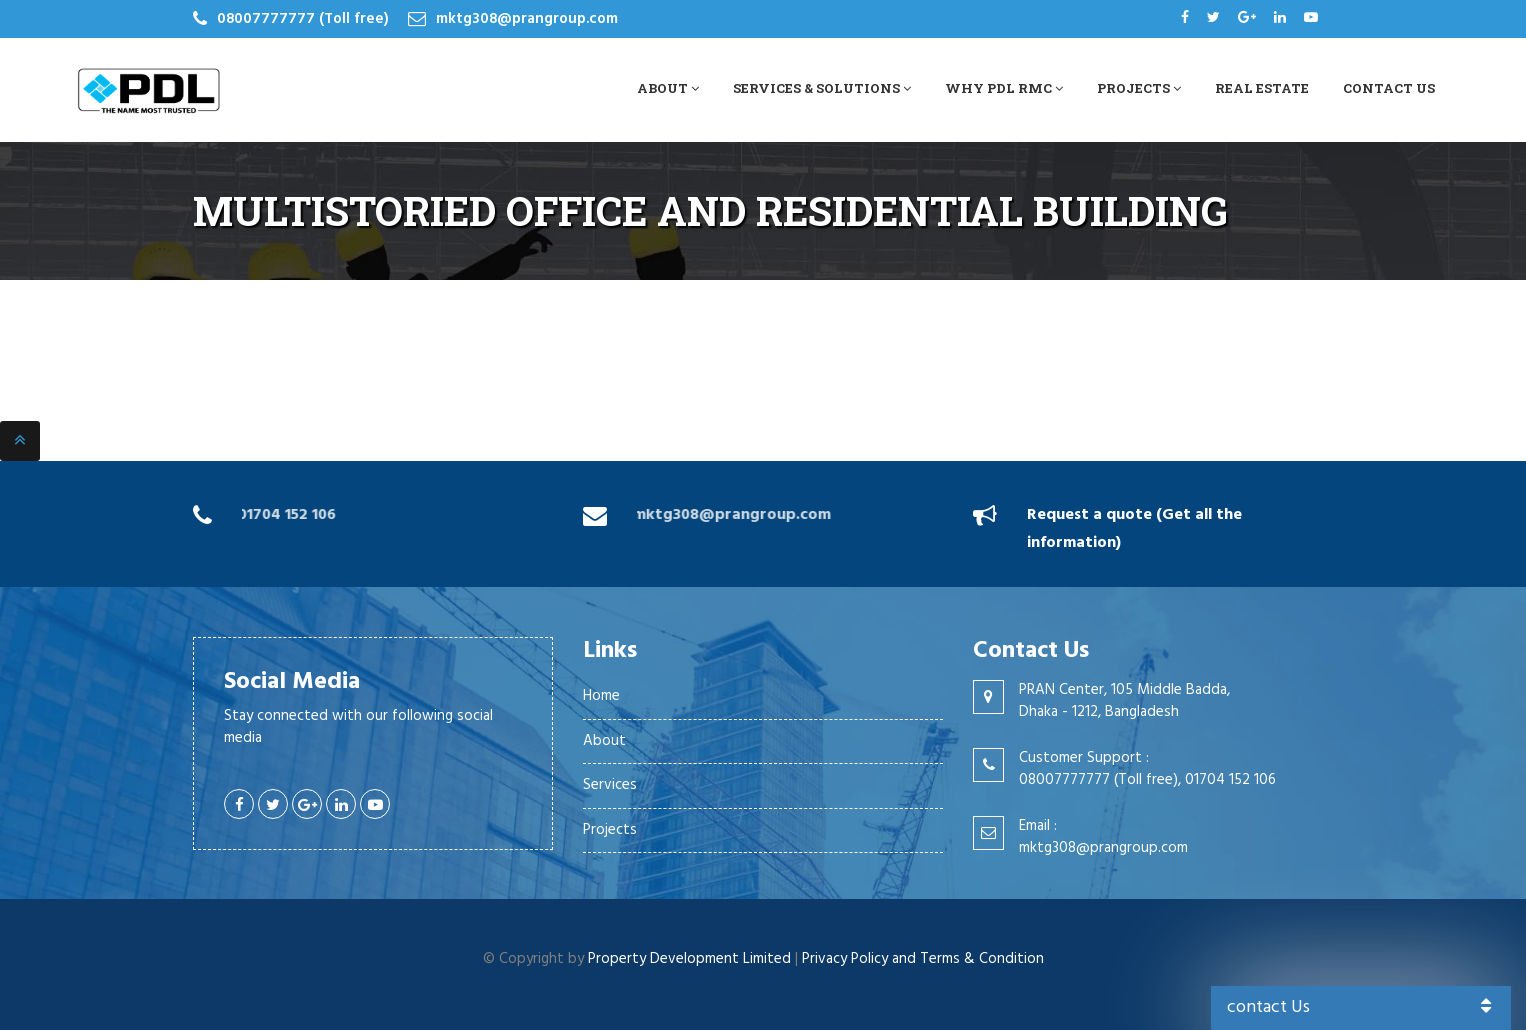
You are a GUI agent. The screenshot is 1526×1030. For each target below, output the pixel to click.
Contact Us (1389, 88)
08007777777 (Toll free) (303, 19)
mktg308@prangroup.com (527, 19)
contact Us (1361, 1007)
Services (610, 785)
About (668, 88)
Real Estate (1262, 88)
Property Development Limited (689, 959)
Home (601, 696)
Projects (1139, 88)
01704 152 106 (284, 515)
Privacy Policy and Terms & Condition (923, 959)
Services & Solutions (822, 88)
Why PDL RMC (1004, 88)
